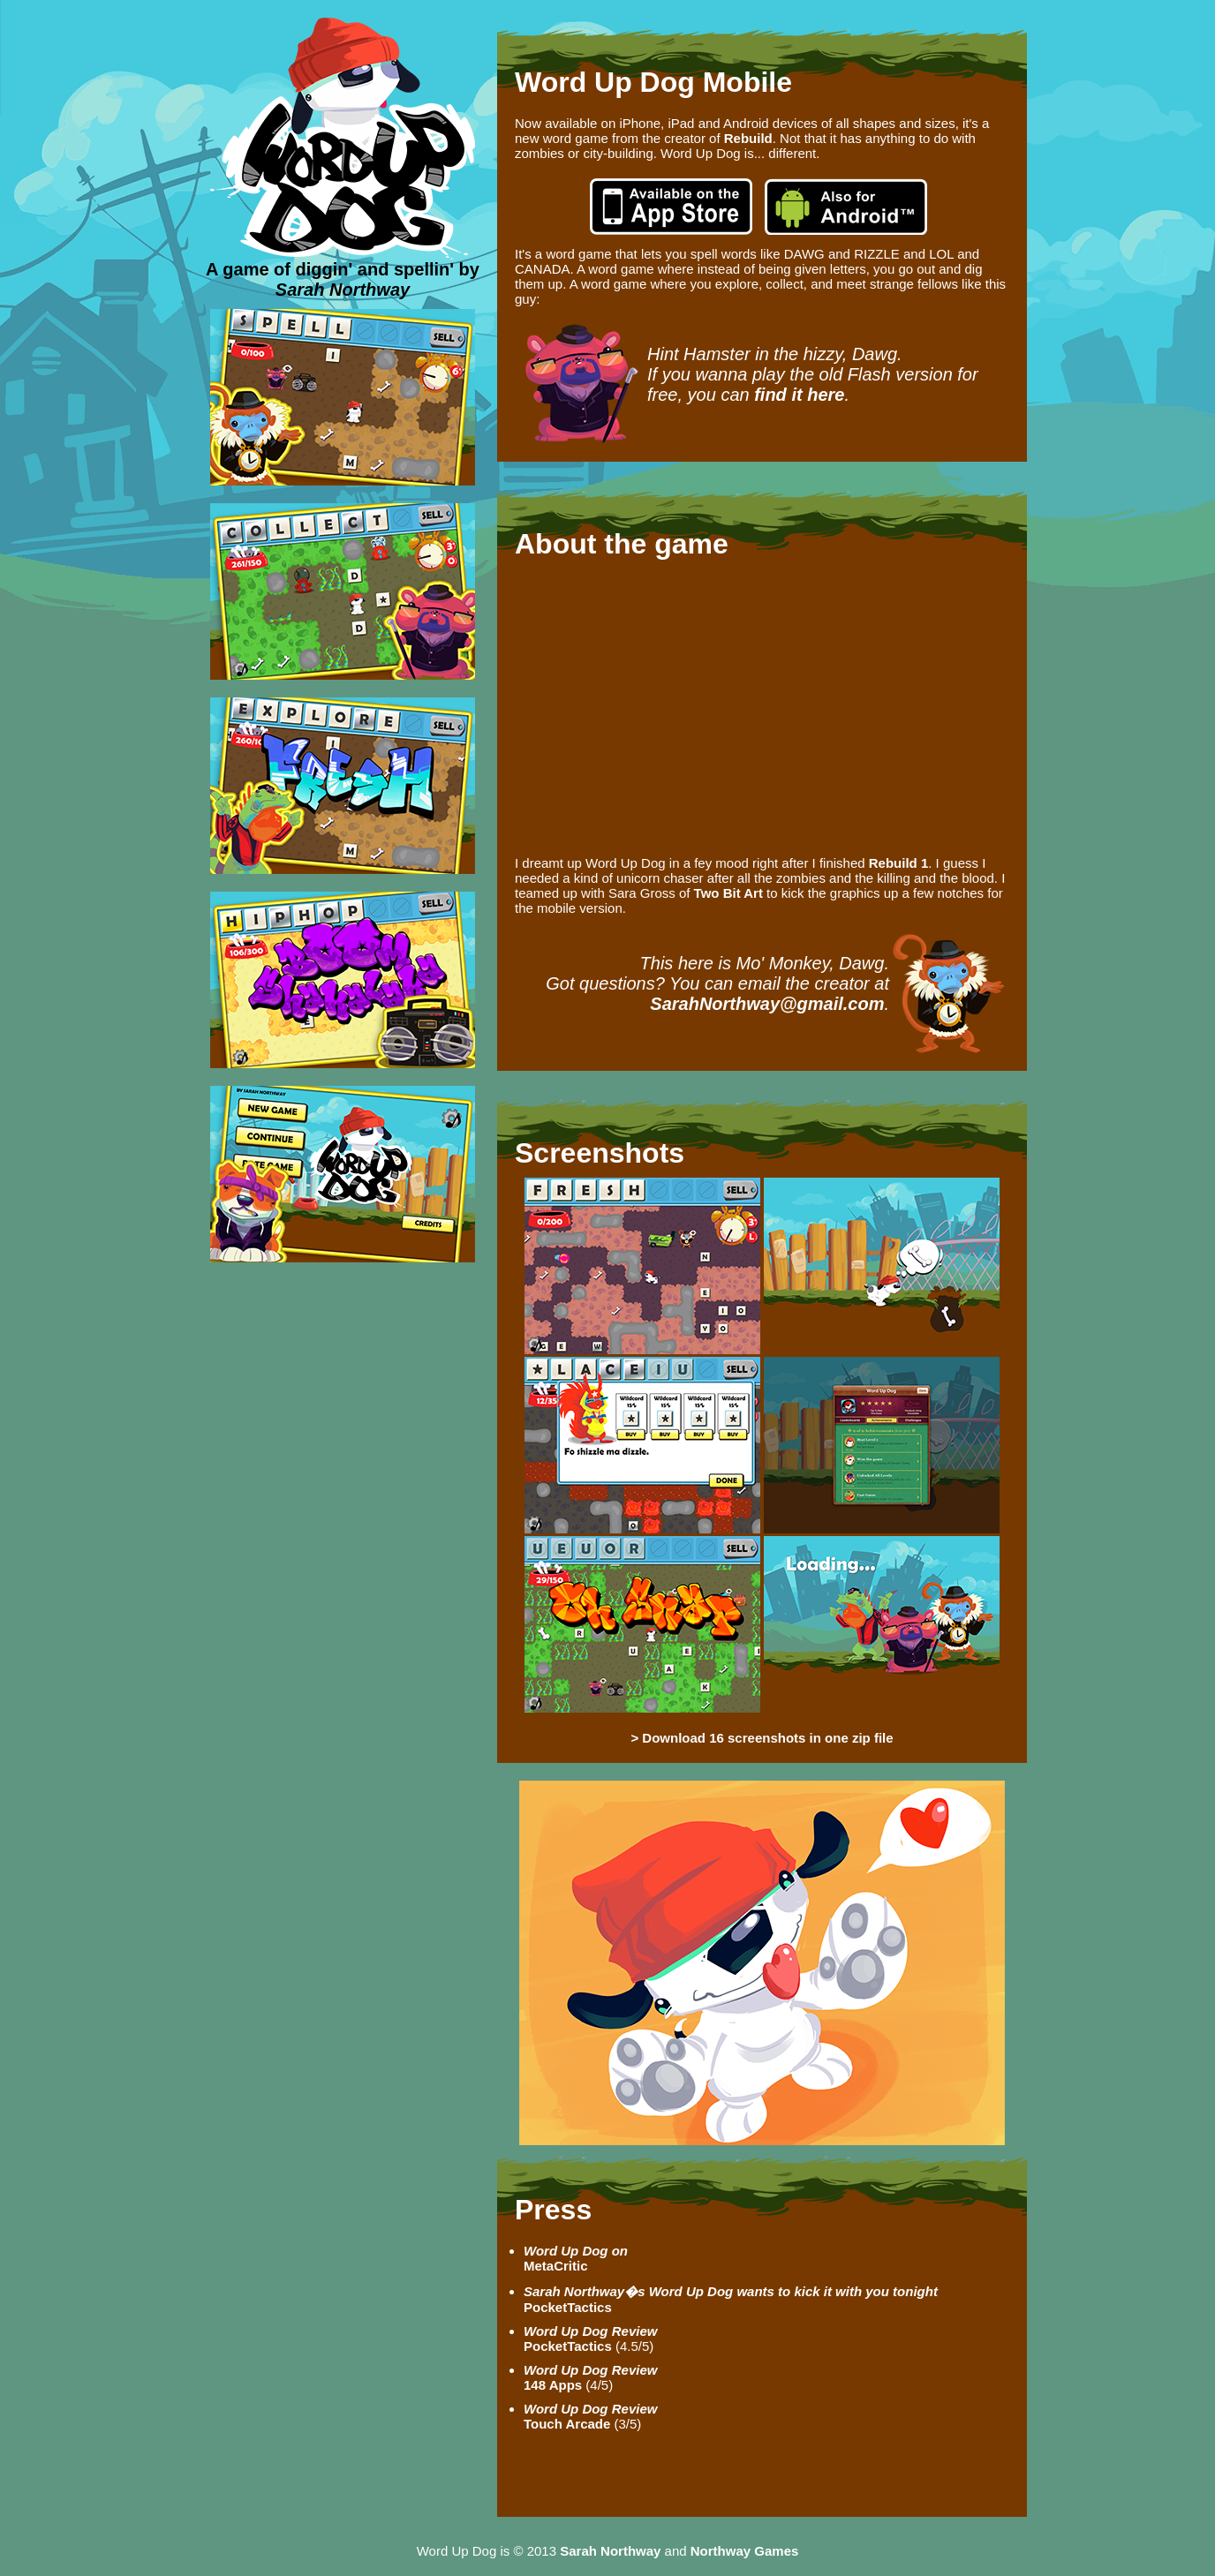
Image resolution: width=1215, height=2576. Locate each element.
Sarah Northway (342, 289)
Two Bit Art (728, 892)
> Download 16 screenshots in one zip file (761, 1737)
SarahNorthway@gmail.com (767, 1003)
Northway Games (745, 2550)
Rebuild (748, 138)
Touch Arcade (590, 2416)
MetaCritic (576, 2258)
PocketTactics (590, 2339)
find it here (799, 394)
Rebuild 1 (899, 862)
